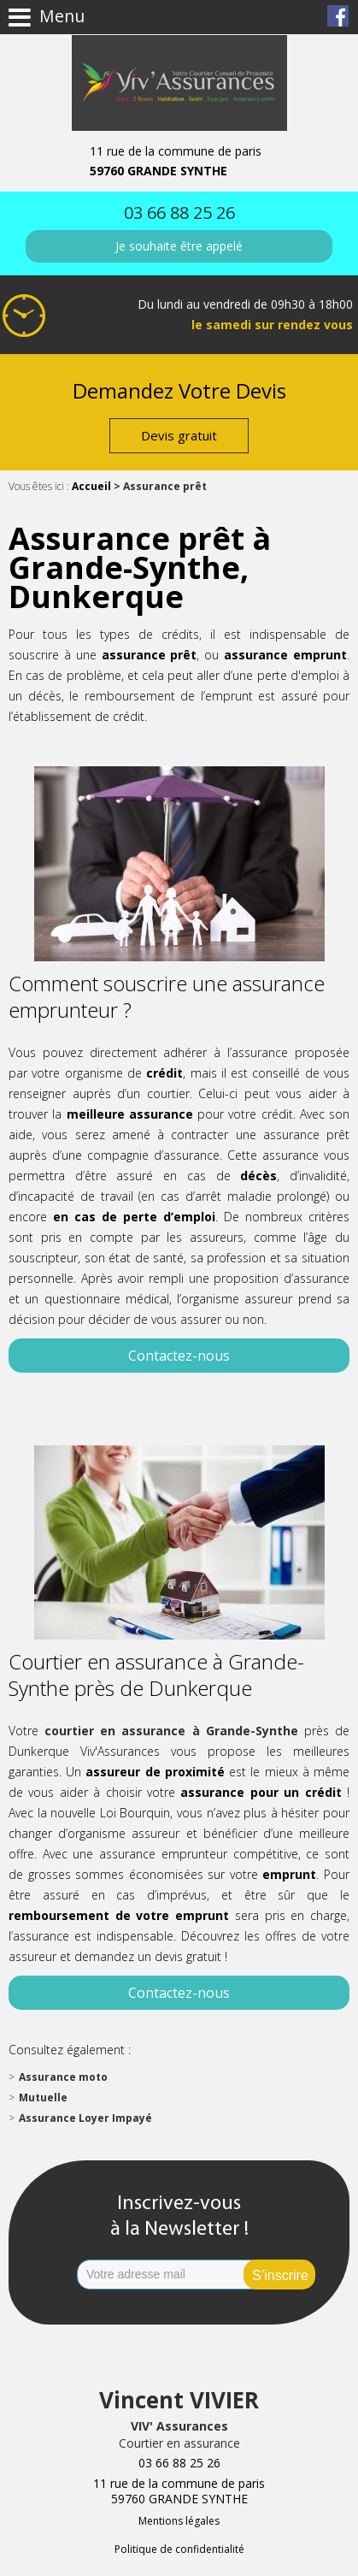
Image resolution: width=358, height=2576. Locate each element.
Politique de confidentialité (179, 2549)
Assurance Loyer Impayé (85, 2118)
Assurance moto (63, 2077)
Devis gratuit (179, 435)
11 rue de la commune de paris (179, 161)
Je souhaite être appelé (179, 246)
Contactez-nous (179, 1355)
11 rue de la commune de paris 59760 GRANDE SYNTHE (179, 2491)
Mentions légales (179, 2521)
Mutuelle (43, 2097)
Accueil (91, 486)
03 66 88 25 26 (179, 212)
